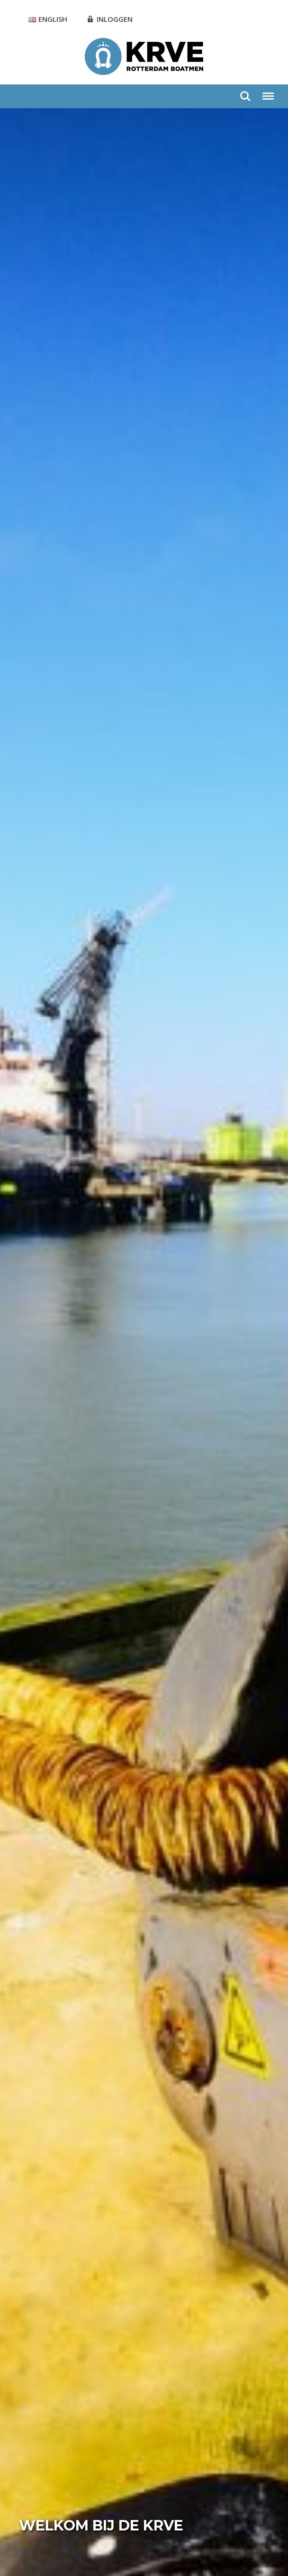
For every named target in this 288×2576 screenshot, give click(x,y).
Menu (268, 92)
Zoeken (245, 96)
